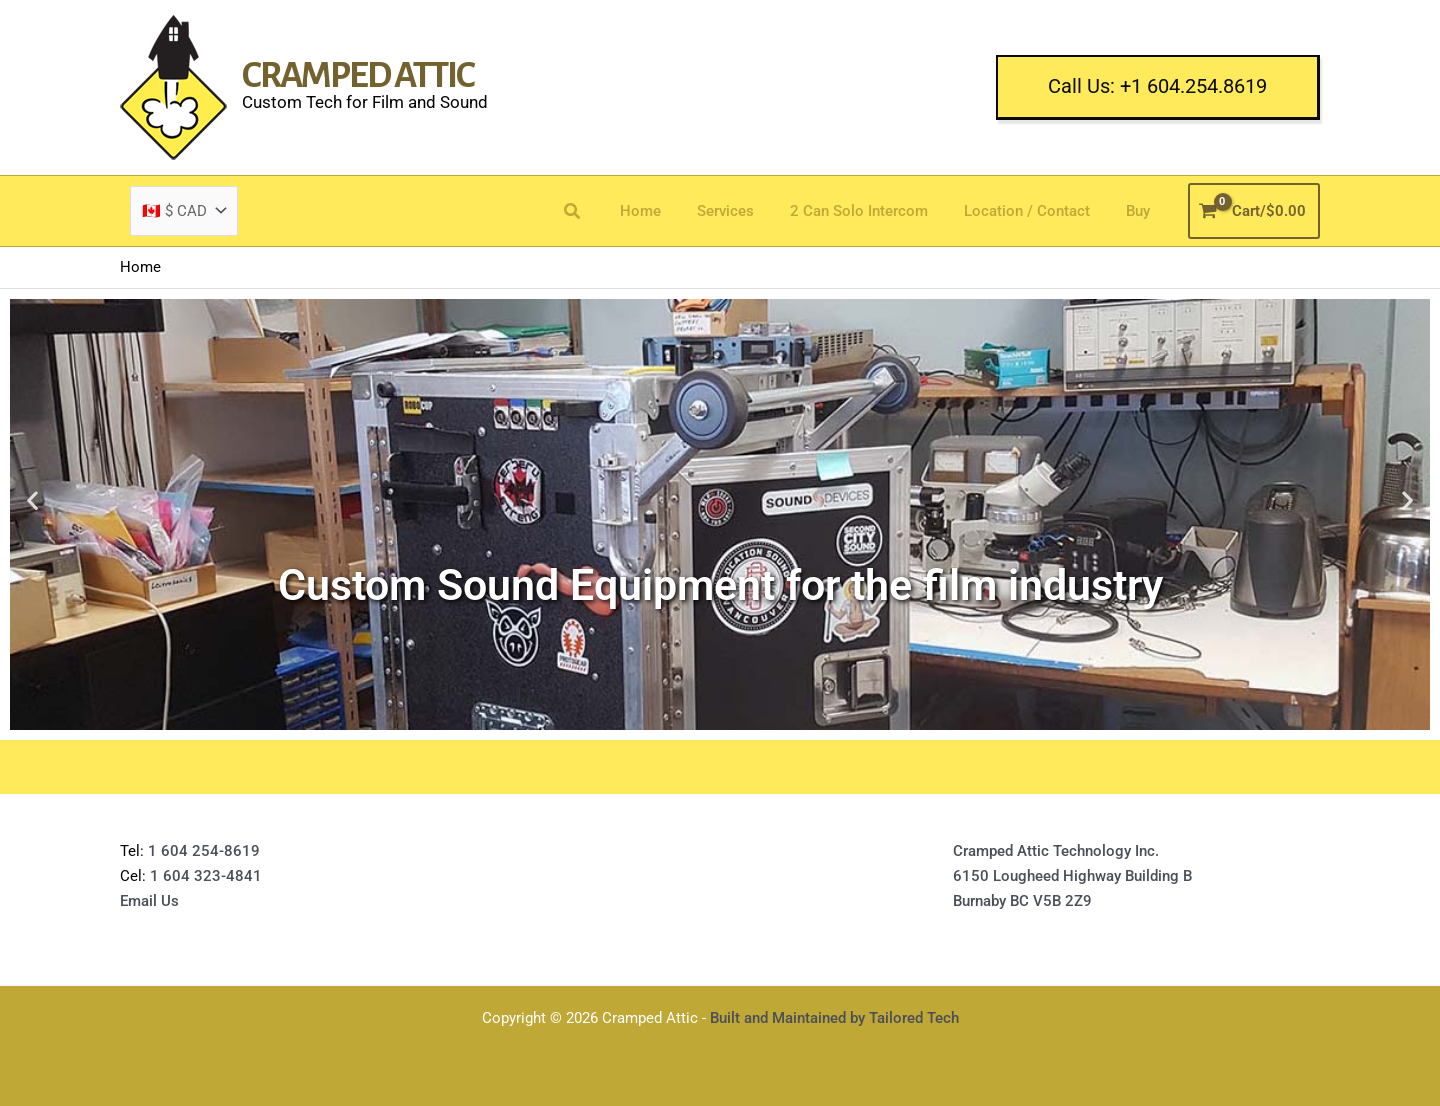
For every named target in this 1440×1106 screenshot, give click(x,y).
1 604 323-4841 (204, 876)
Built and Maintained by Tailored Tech (834, 1018)
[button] (1158, 87)
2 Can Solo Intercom (874, 211)
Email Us (149, 901)
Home (667, 211)
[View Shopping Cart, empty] (1254, 211)
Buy (1141, 211)
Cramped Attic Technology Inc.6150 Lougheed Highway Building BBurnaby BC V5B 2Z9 (1072, 876)
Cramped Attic (358, 75)
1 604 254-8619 (204, 851)
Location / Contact (1036, 211)
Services (746, 211)
